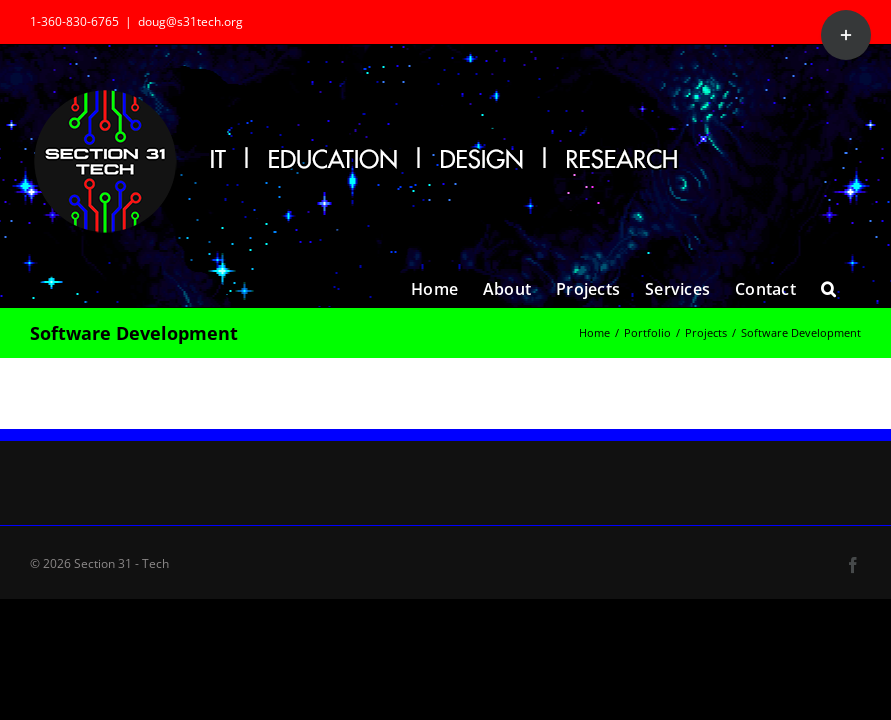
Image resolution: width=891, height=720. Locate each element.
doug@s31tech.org (190, 21)
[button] (828, 287)
